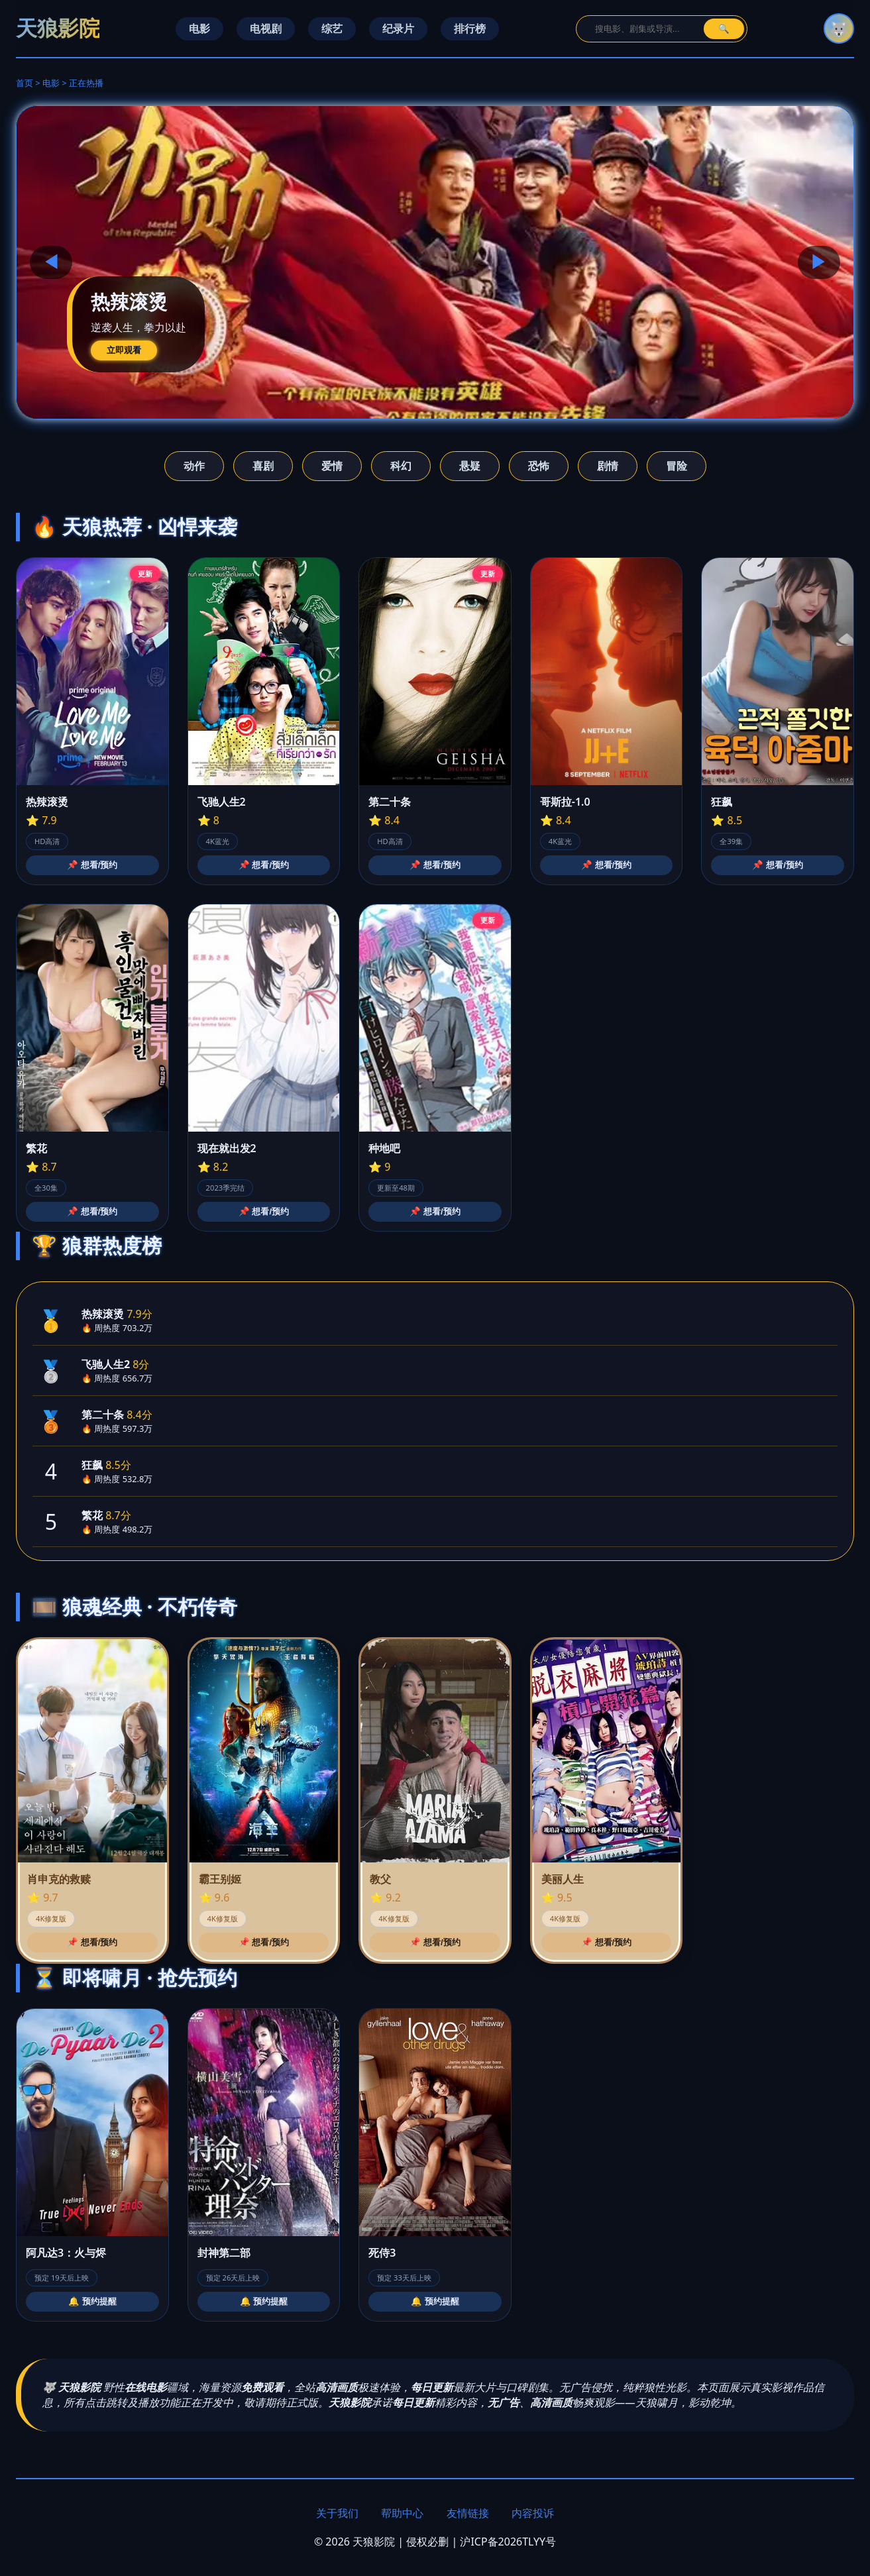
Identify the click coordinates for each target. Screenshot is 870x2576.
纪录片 (398, 28)
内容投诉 (533, 2513)
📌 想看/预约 (92, 865)
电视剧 (266, 28)
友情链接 (468, 2513)
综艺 (332, 28)
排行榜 (470, 28)
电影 (199, 28)
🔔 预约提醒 (92, 2301)
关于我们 (337, 2513)
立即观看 (124, 350)
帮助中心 (402, 2513)
